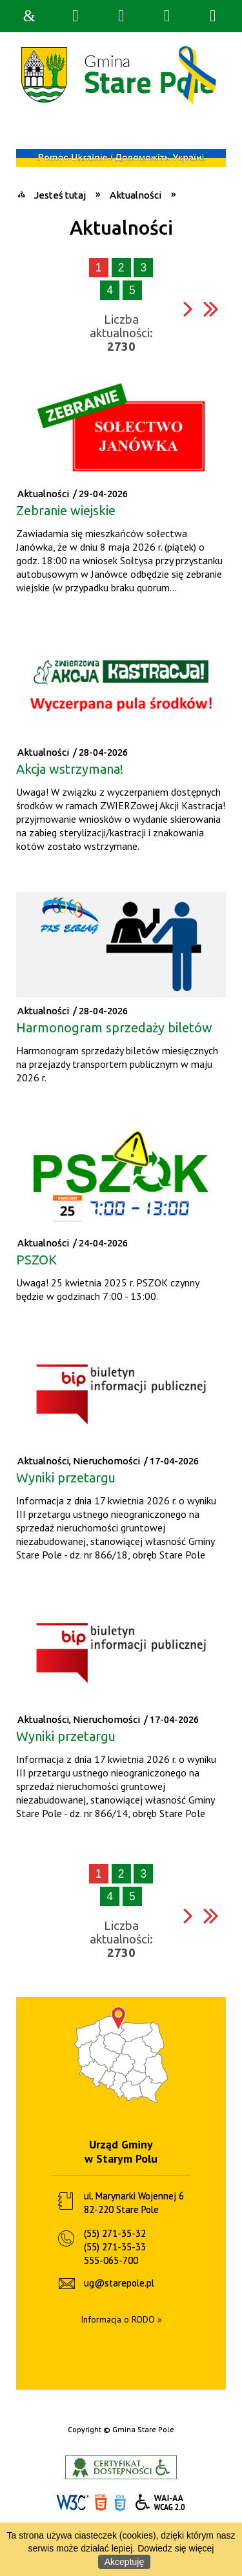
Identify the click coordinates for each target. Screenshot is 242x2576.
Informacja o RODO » (121, 2319)
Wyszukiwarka (75, 16)
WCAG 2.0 (160, 2502)
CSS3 (120, 2502)
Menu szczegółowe (213, 16)
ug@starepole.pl (119, 2283)
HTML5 (101, 2502)
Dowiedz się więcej (175, 2548)
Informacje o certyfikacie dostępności (121, 2467)
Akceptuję (124, 2562)
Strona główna (29, 16)
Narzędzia (121, 16)
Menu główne (167, 16)
